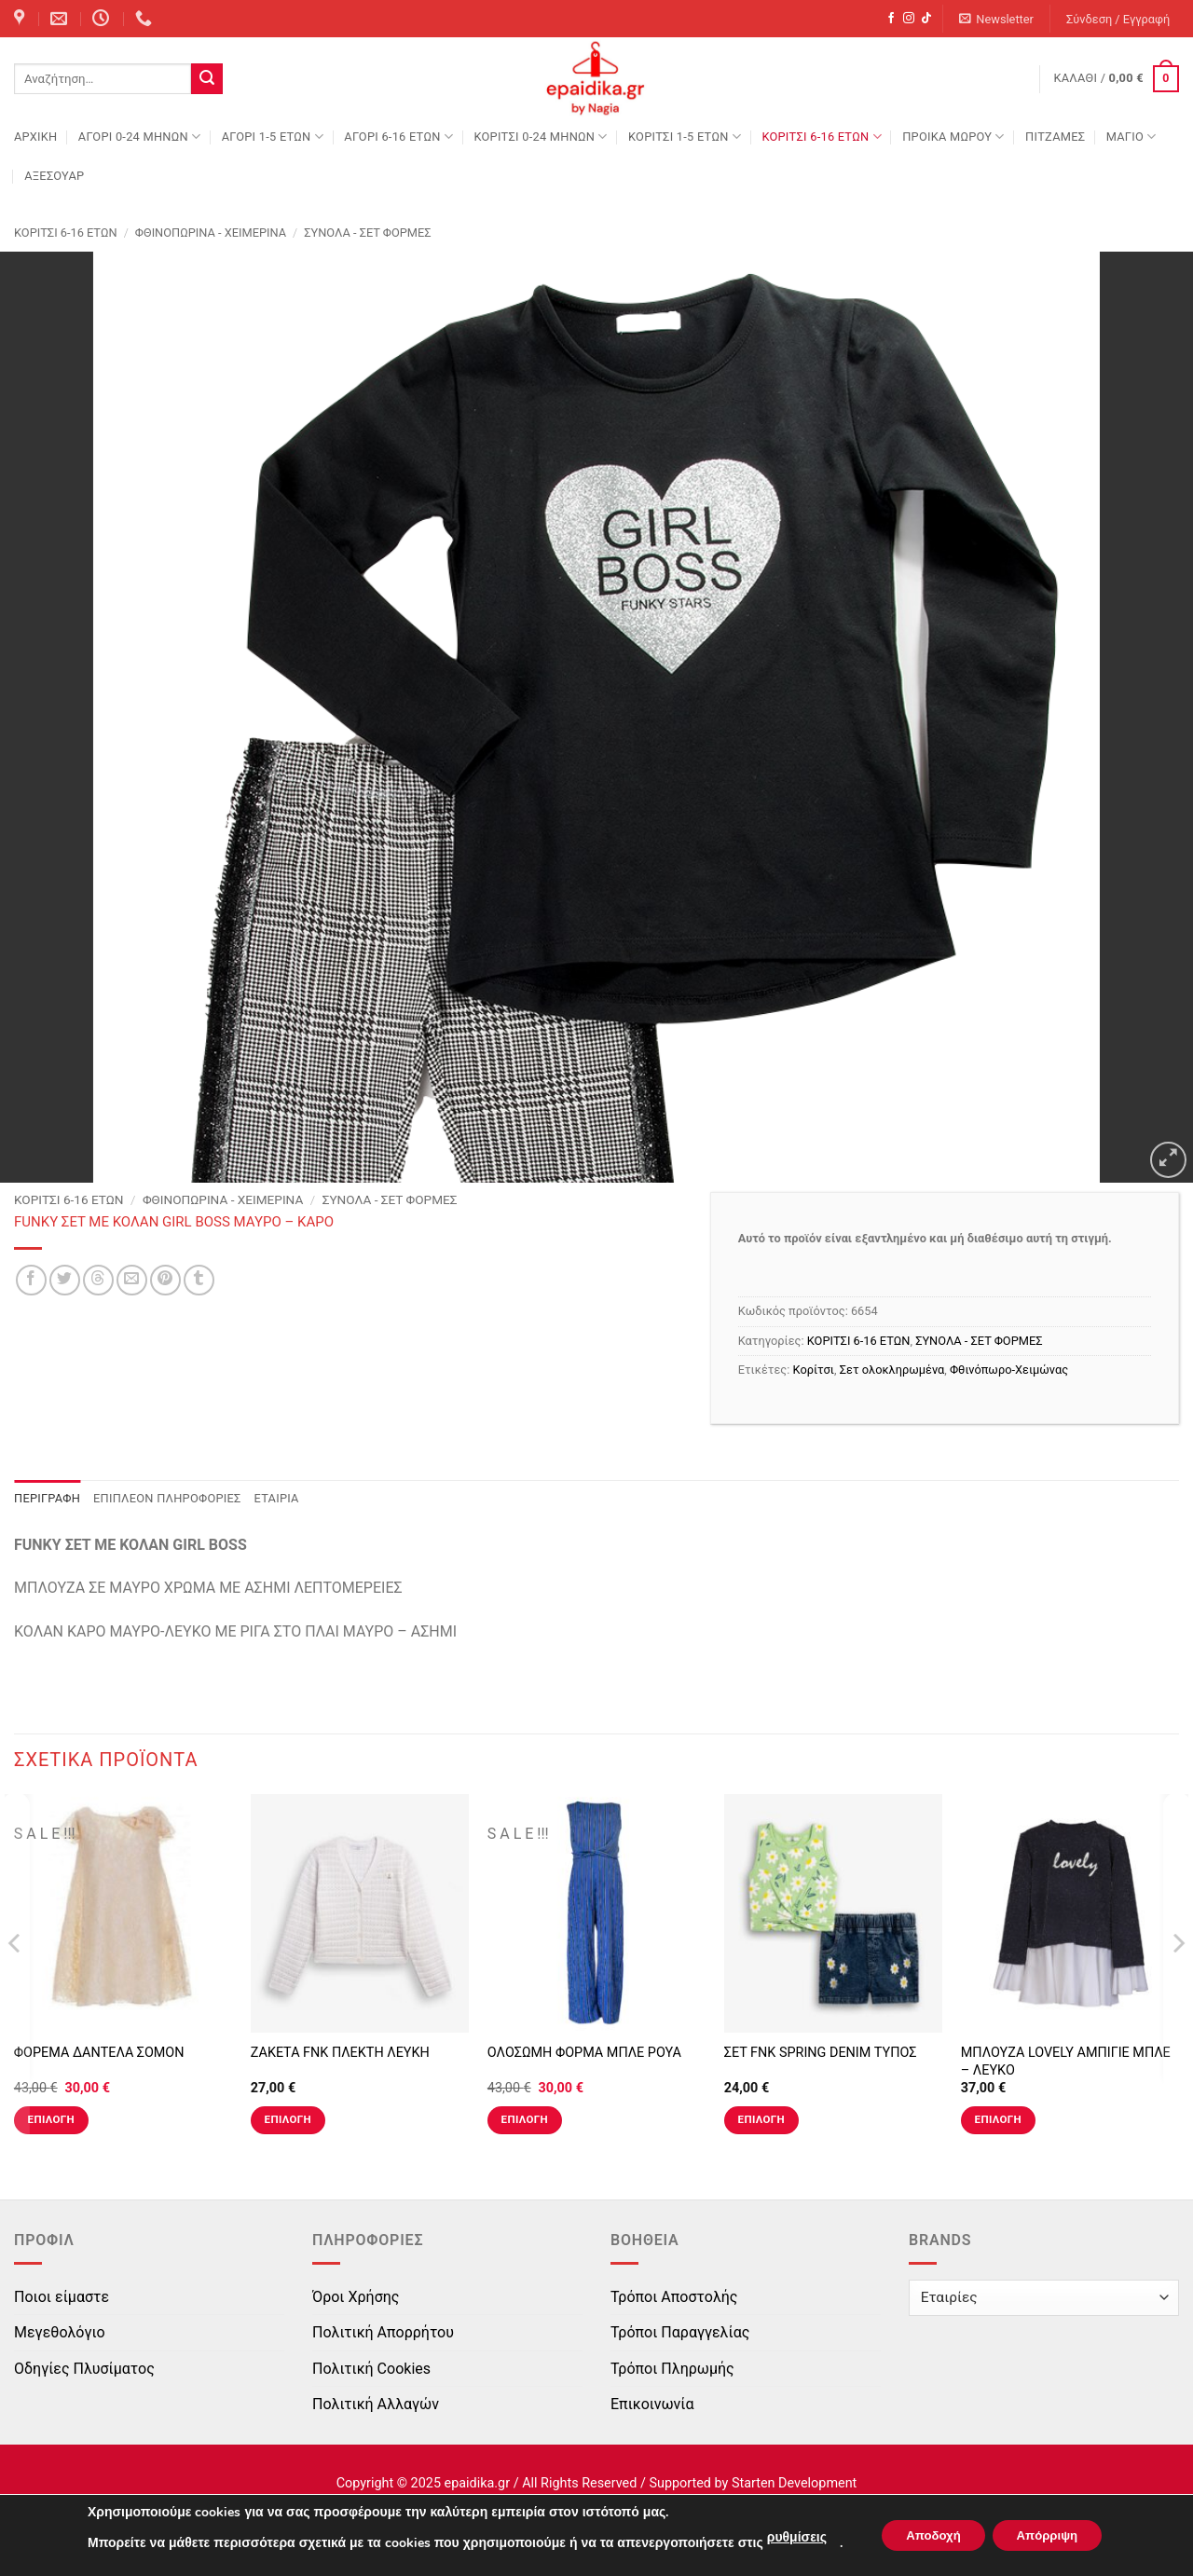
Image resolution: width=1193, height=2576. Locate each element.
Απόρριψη (1052, 2535)
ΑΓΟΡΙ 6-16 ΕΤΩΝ (398, 136)
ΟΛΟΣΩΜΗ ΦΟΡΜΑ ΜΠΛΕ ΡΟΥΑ (584, 2053)
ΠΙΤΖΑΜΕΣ (1055, 137)
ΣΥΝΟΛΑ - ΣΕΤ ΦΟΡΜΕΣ (367, 233)
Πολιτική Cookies (371, 2368)
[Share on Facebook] (31, 1280)
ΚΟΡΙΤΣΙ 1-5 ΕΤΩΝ (684, 136)
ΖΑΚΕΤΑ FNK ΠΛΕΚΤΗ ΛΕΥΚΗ (340, 2053)
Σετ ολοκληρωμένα (892, 1370)
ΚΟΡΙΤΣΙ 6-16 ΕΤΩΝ (821, 136)
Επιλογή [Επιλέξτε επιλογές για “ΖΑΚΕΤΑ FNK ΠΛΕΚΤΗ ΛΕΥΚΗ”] (288, 2119)
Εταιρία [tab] (276, 1498)
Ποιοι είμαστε (61, 2297)
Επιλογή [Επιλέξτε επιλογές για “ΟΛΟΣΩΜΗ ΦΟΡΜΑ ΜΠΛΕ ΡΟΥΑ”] (524, 2119)
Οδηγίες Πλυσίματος (84, 2368)
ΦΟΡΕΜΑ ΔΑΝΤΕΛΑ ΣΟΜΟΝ (99, 2053)
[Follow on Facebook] (891, 18)
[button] (997, 19)
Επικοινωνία (652, 2404)
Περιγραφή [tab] (47, 1498)
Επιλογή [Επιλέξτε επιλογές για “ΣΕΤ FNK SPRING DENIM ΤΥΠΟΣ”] (761, 2119)
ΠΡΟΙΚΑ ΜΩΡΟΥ (953, 136)
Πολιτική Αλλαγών (375, 2404)
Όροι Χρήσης (355, 2297)
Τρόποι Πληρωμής (672, 2368)
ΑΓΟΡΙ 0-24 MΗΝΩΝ (139, 136)
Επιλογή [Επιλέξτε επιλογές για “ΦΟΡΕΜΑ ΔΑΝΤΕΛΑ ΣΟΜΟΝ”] (51, 2119)
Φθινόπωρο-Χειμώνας (1009, 1370)
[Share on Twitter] (64, 1280)
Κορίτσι (813, 1370)
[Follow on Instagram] (908, 18)
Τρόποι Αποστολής (673, 2297)
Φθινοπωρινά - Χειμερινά (210, 233)
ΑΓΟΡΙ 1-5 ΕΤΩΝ (272, 136)
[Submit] (207, 79)
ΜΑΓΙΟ (1131, 136)
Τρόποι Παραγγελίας (679, 2332)
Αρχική (35, 137)
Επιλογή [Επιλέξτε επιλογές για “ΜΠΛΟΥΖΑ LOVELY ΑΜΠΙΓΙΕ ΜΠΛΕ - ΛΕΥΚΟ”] (998, 2119)
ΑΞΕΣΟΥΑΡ (54, 176)
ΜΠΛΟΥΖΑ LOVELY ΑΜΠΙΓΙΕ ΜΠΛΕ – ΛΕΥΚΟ (1066, 2061)
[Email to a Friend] (132, 1280)
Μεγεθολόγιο (59, 2332)
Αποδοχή (927, 2535)
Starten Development (794, 2483)
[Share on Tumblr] (199, 1280)
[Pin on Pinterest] (165, 1280)
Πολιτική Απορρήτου (383, 2332)
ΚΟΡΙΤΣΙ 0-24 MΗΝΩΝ (540, 136)
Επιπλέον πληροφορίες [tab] (167, 1498)
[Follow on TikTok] (926, 18)
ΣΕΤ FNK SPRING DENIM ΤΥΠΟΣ (820, 2053)
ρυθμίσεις (786, 2537)
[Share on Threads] (98, 1280)
